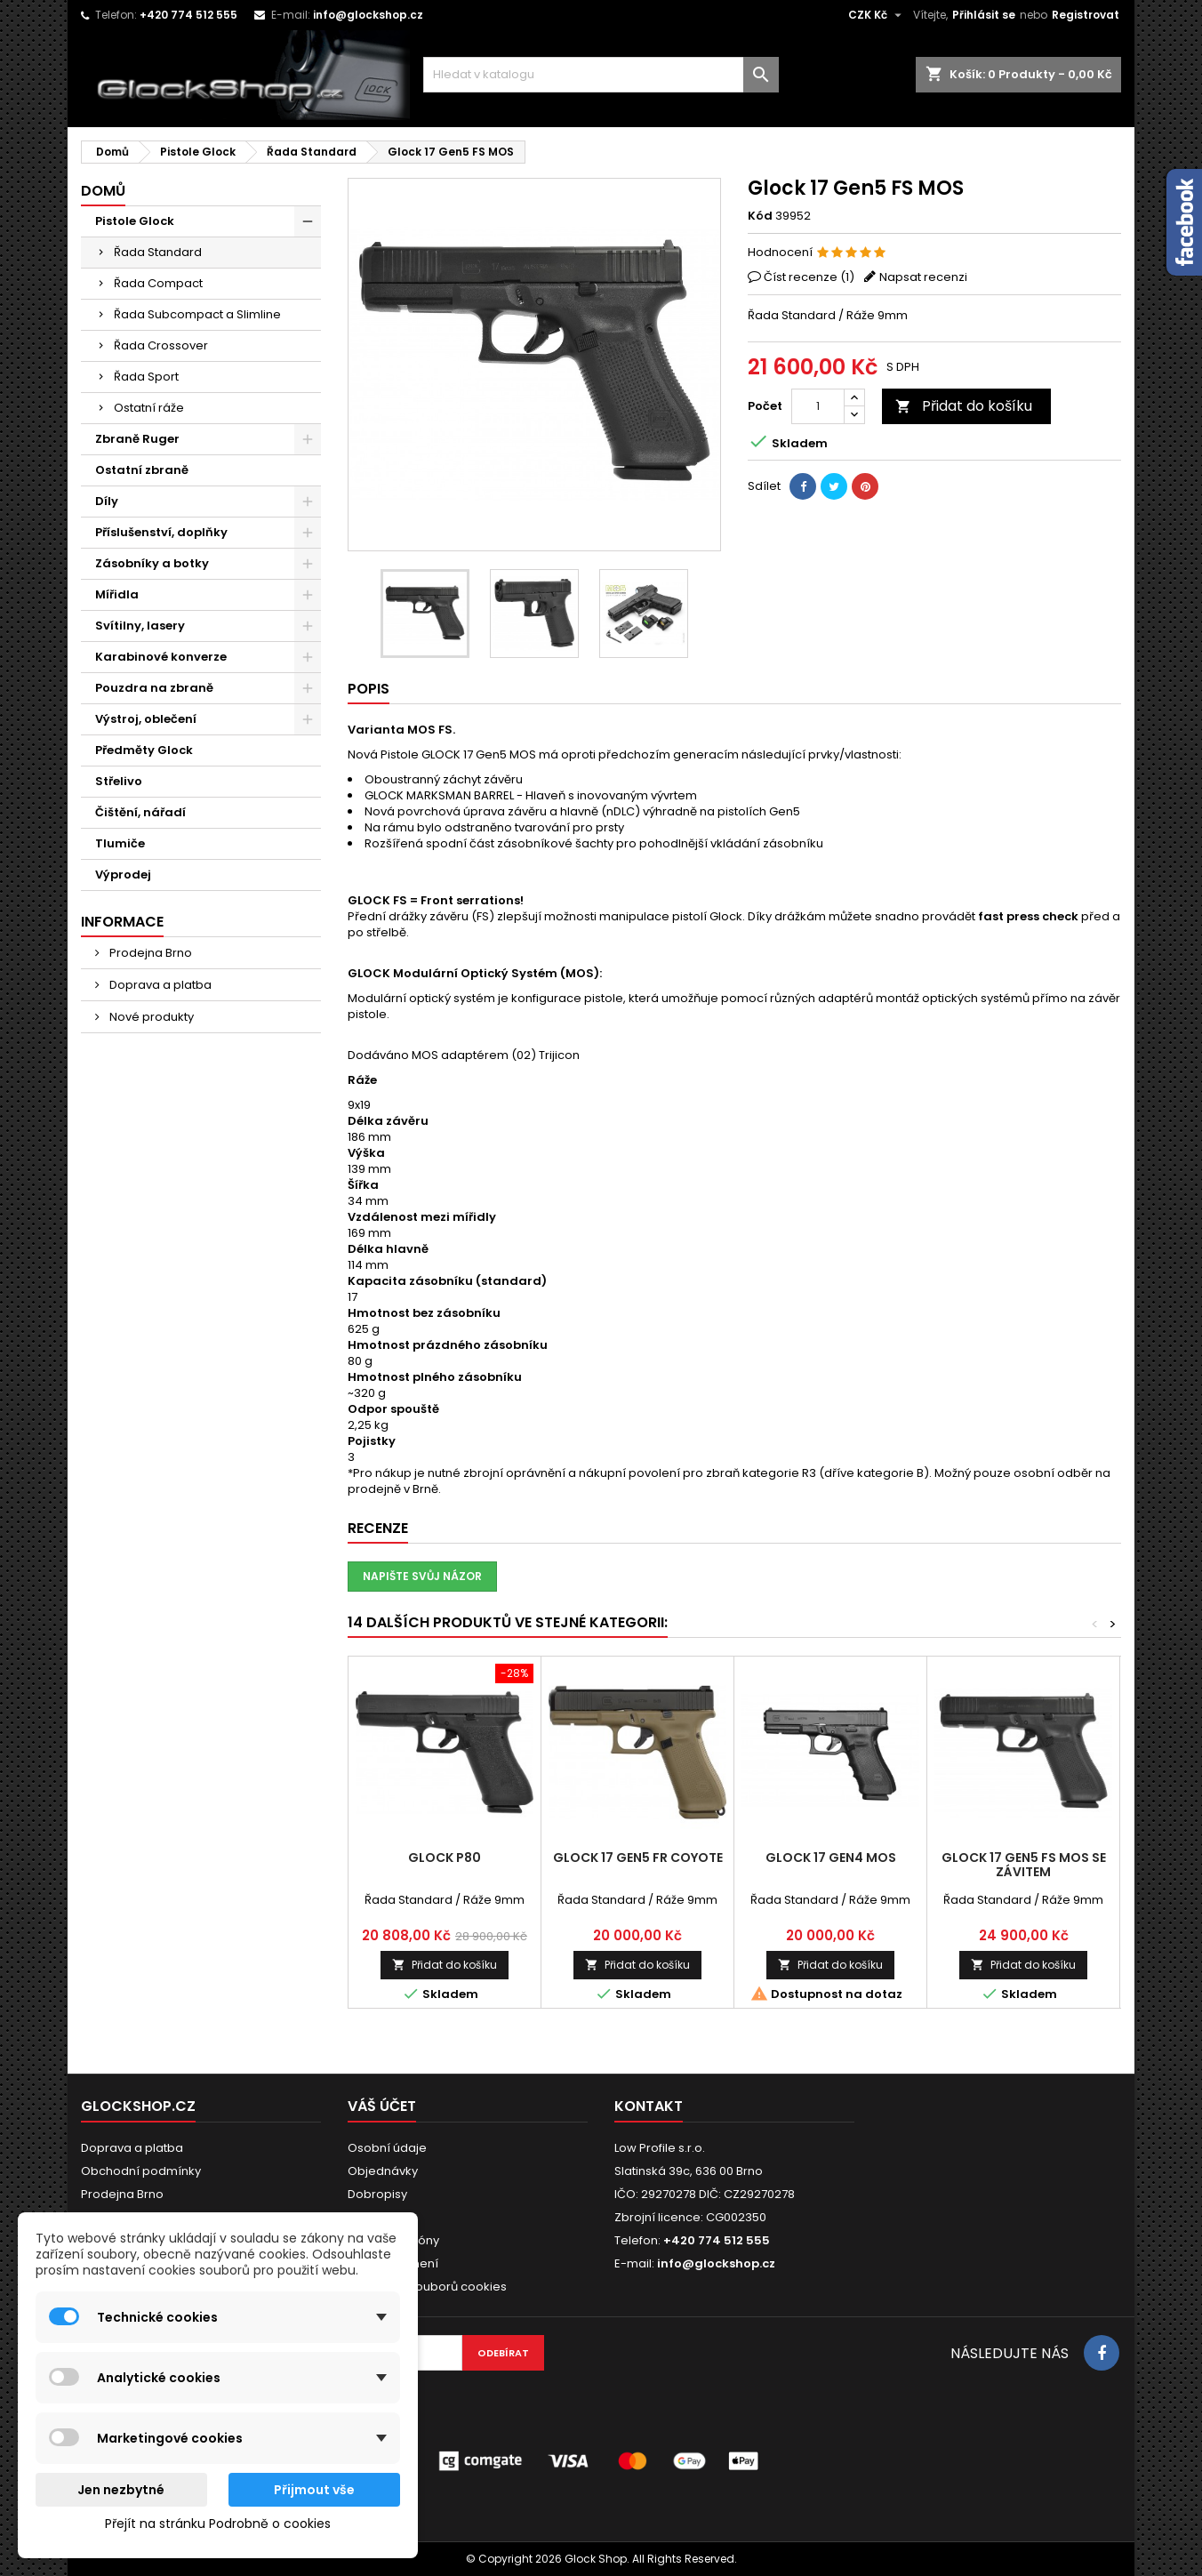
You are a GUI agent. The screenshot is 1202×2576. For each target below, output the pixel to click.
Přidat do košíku (963, 406)
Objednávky (383, 2171)
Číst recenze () (809, 277)
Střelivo (118, 781)
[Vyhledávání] (601, 74)
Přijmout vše (314, 2490)
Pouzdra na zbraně (154, 687)
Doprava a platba (159, 984)
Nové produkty (150, 1016)
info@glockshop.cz (368, 14)
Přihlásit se (983, 14)
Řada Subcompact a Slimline (197, 314)
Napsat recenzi (923, 277)
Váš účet (382, 2106)
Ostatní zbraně (141, 469)
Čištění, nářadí (140, 812)
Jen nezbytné (120, 2490)
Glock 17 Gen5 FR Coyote (638, 1857)
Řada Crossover (161, 345)
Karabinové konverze (161, 656)
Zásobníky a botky (152, 563)
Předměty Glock (144, 750)
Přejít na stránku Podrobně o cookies (218, 2523)
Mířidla (117, 594)
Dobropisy (377, 2194)
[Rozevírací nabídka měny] (877, 15)
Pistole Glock (134, 221)
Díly (106, 501)
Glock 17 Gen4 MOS (830, 1857)
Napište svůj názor (422, 1576)
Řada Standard (158, 252)
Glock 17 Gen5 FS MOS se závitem (1024, 1865)
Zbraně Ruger (137, 438)
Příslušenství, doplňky (161, 532)
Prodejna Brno (149, 952)
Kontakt (648, 2106)
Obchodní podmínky (141, 2171)
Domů (103, 191)
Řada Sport (146, 376)
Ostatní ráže (149, 407)
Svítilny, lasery (140, 625)
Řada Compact (158, 283)
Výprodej (123, 874)
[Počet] (818, 406)
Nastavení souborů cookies (427, 2286)
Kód (760, 216)
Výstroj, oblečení (145, 718)
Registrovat (1085, 14)
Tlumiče (120, 843)
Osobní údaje (387, 2147)
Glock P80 (444, 1857)
